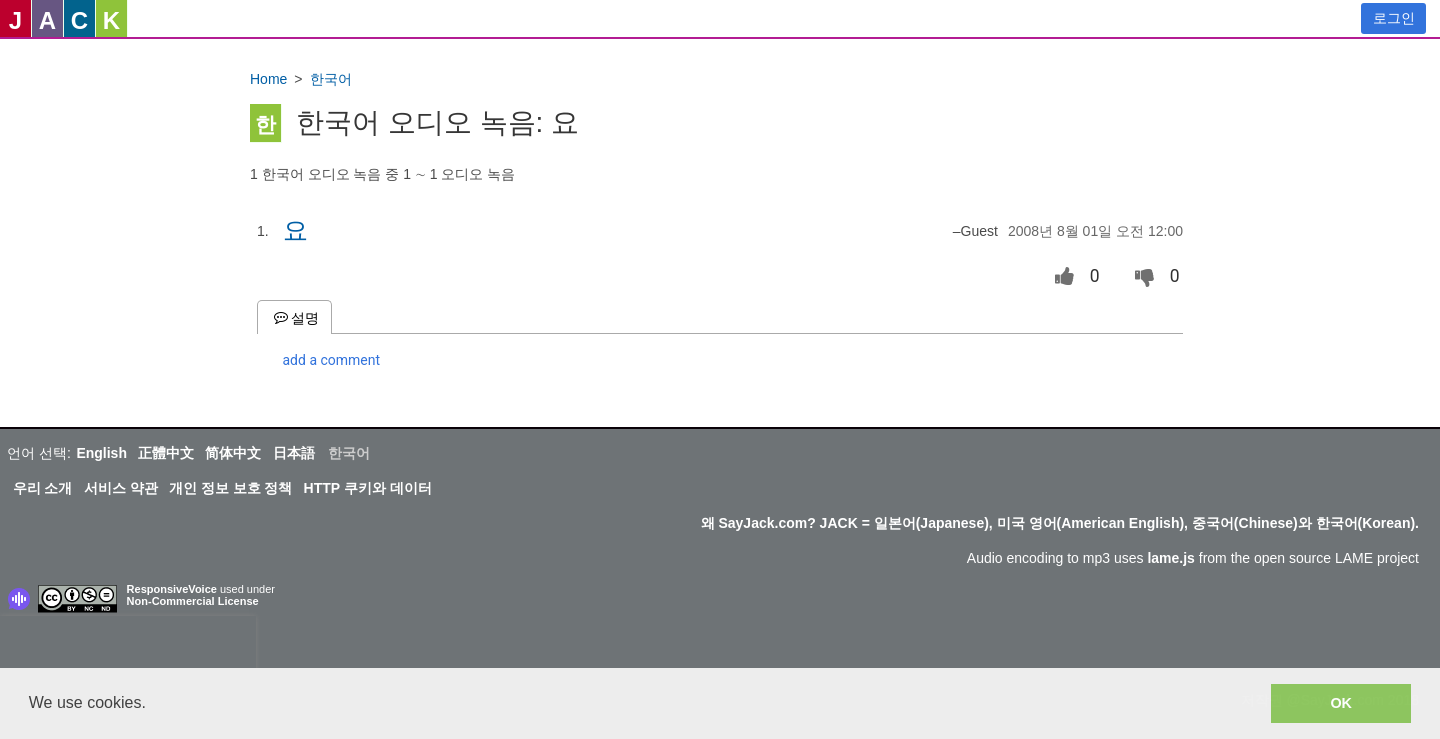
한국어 (331, 79)
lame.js (1170, 558)
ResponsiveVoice (172, 589)
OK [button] (1341, 703)
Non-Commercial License (193, 601)
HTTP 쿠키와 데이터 (368, 488)
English (101, 453)
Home (268, 79)
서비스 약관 (121, 488)
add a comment (332, 360)
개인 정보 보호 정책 (231, 488)
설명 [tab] (294, 317)
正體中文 (166, 453)
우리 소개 (43, 488)
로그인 (1394, 18)
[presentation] (128, 646)
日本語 (294, 453)
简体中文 (233, 453)
